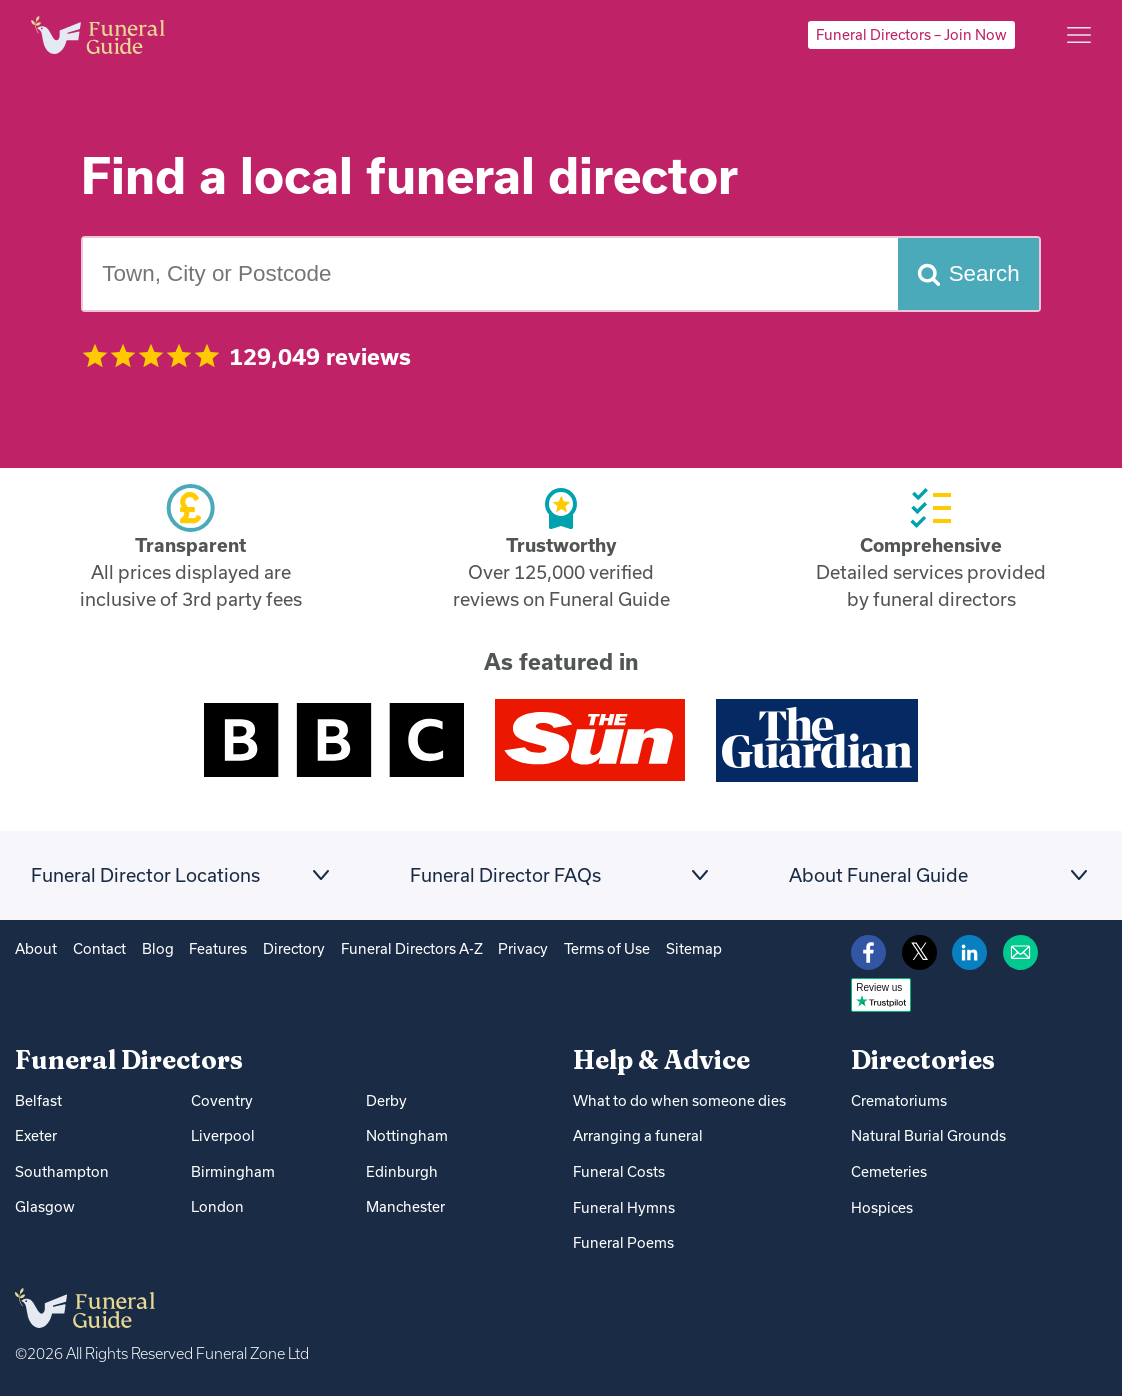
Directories (923, 1060)
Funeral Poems (623, 1242)
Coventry (222, 1100)
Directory (294, 948)
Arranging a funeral (638, 1135)
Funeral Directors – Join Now (911, 34)
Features (218, 948)
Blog (158, 948)
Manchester (405, 1206)
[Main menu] (1079, 35)
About (36, 948)
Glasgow (45, 1206)
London (217, 1206)
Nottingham (407, 1135)
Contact (99, 948)
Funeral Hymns (624, 1207)
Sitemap (694, 948)
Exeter (36, 1135)
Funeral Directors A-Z (412, 948)
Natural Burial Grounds (928, 1135)
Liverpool (223, 1135)
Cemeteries (889, 1171)
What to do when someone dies (679, 1100)
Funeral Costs (619, 1171)
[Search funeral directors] (968, 274)
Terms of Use (607, 948)
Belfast (38, 1100)
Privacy (523, 948)
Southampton (62, 1171)
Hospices (882, 1207)
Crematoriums (899, 1100)
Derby (386, 1100)
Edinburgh (402, 1171)
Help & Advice (661, 1060)
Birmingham (233, 1171)
